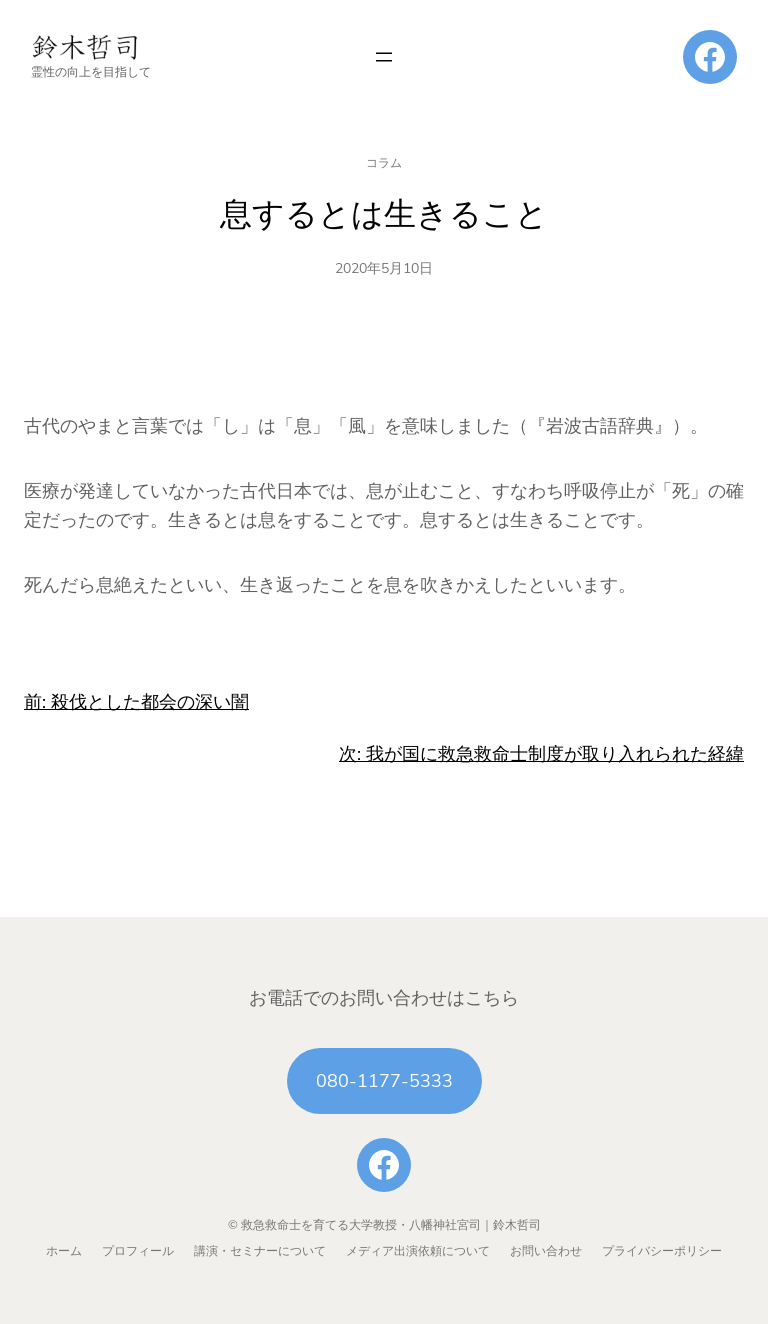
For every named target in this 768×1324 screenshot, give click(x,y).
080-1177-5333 (384, 1081)
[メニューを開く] (384, 57)
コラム (384, 163)
